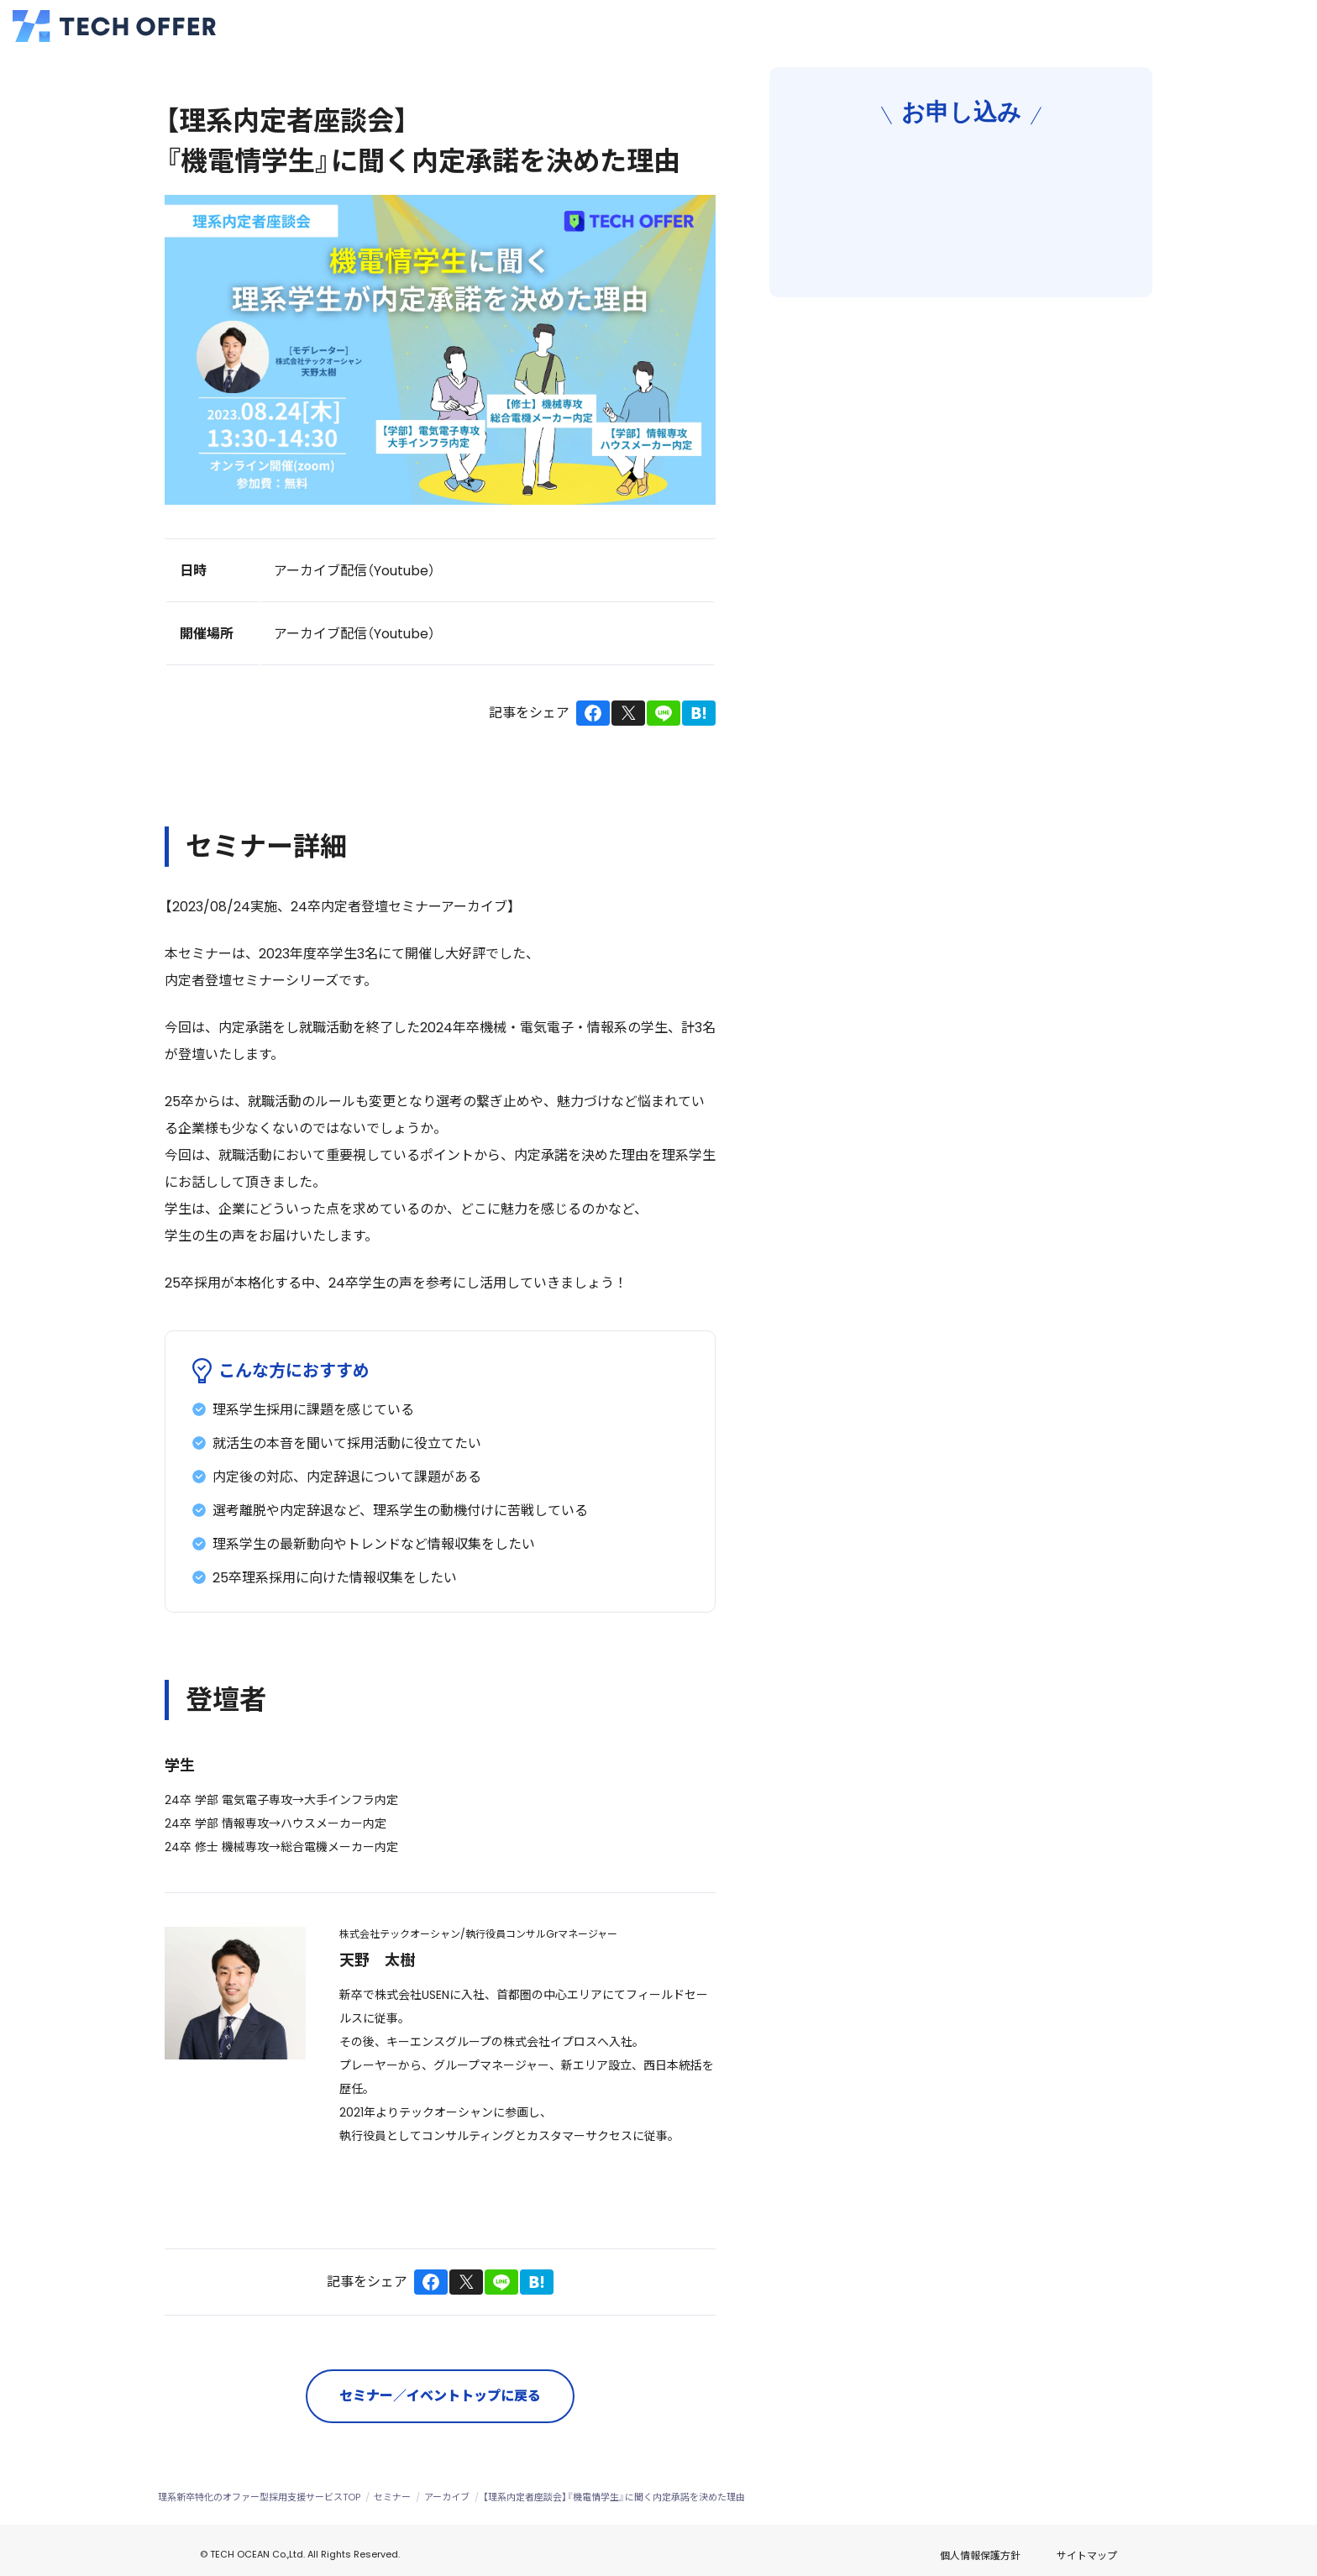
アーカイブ (447, 2497)
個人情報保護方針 (1029, 2550)
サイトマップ (1135, 2551)
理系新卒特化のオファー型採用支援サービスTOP (259, 2497)
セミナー (392, 2497)
